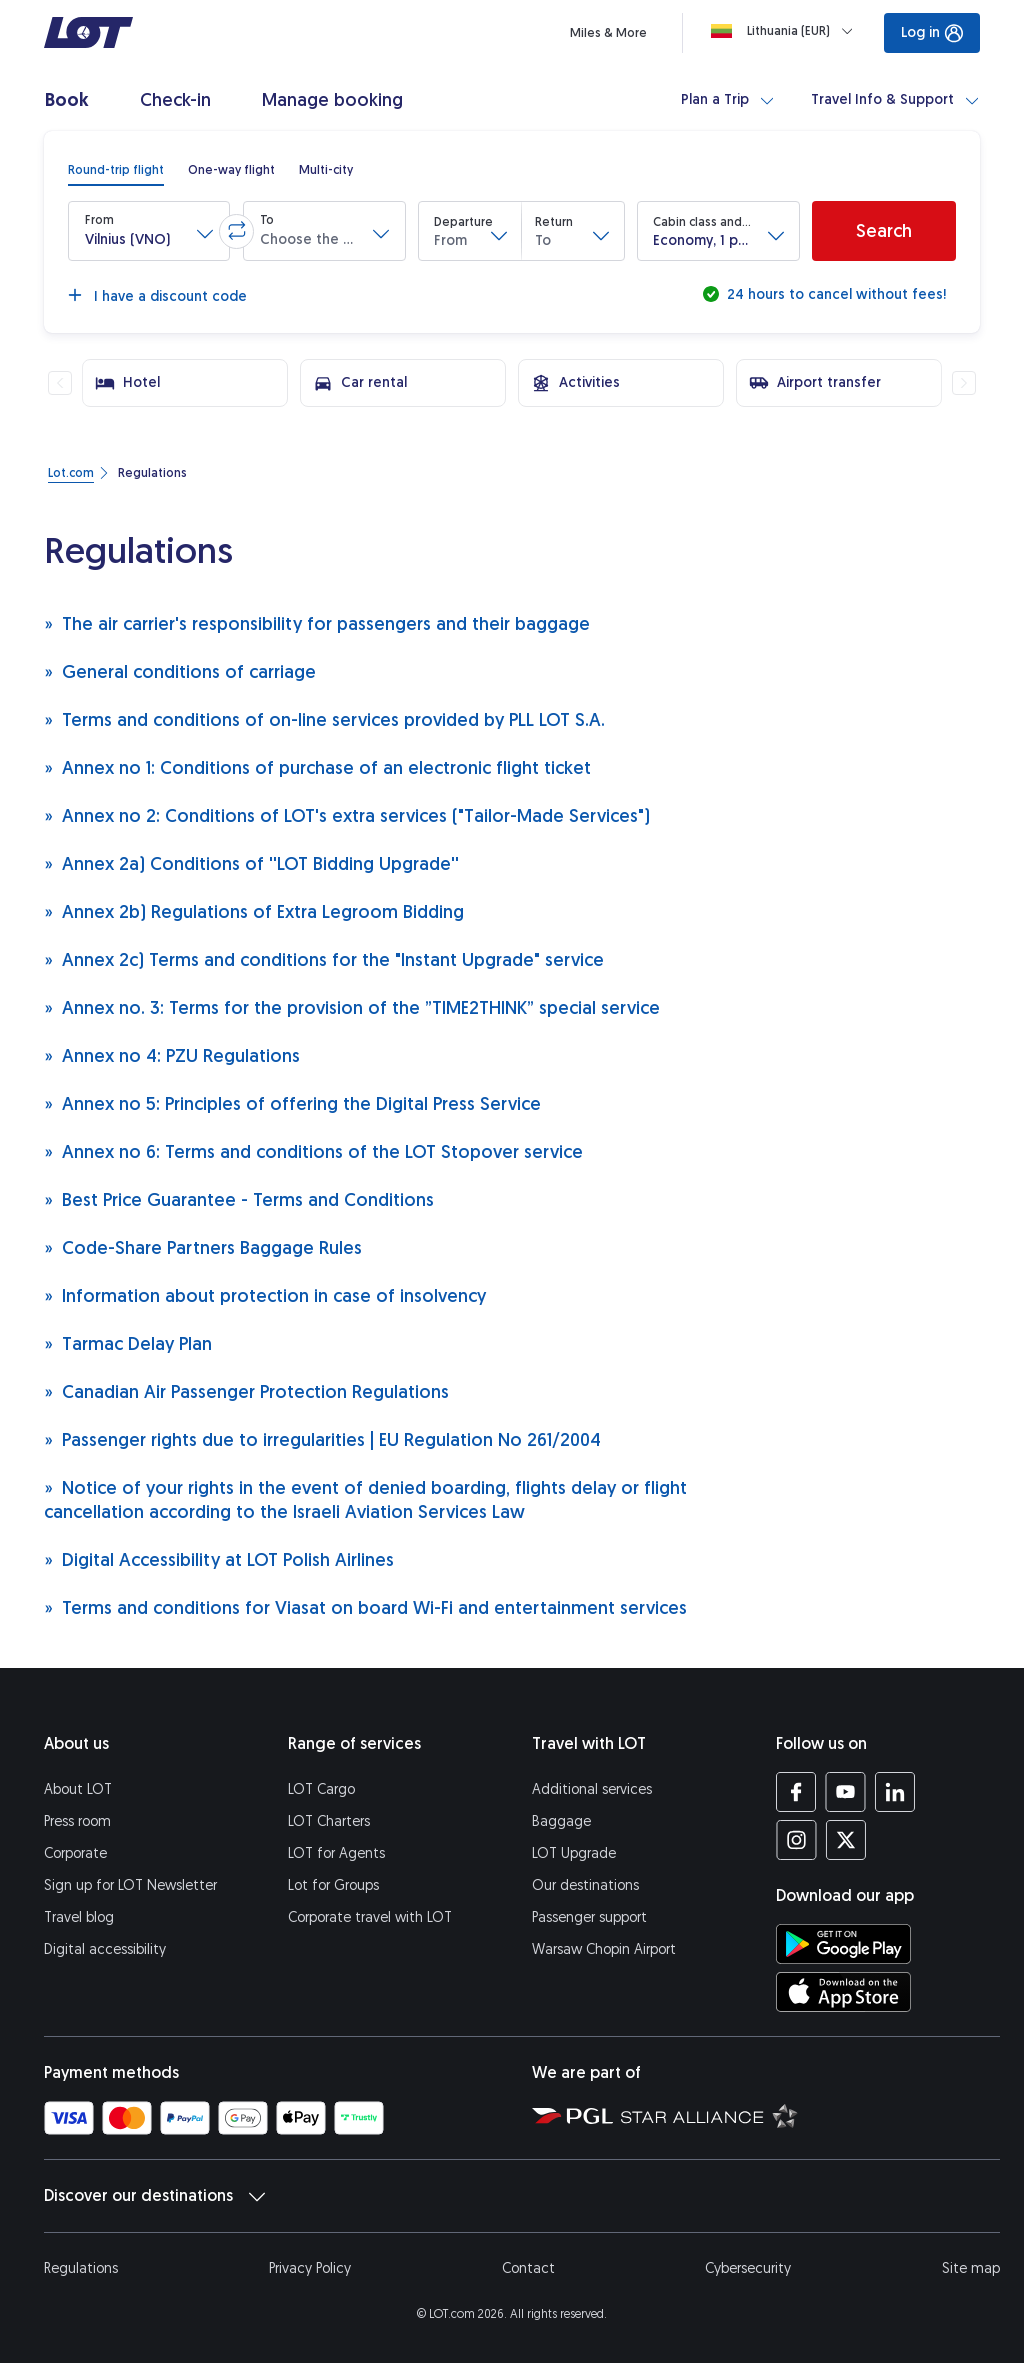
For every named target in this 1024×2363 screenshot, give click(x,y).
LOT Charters (329, 1821)
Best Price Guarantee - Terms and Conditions (239, 1199)
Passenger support (589, 1917)
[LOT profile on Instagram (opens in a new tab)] (796, 1840)
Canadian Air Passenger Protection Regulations (246, 1391)
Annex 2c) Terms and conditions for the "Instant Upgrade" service (324, 959)
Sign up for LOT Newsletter (130, 1885)
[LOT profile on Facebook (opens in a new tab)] (796, 1792)
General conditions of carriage (180, 671)
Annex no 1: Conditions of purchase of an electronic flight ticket (317, 767)
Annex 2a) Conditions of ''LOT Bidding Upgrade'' (251, 863)
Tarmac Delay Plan (128, 1343)
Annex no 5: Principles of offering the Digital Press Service (292, 1103)
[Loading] (786, 31)
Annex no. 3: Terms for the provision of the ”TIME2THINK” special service (352, 1007)
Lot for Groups (333, 1885)
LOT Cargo (321, 1789)
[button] (149, 231)
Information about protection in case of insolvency (265, 1295)
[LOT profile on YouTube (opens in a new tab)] (845, 1792)
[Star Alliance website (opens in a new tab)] (709, 2115)
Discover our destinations (154, 2196)
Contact (528, 2268)
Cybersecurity (748, 2268)
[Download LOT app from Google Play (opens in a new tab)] (843, 1944)
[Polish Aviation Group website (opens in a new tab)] (572, 2115)
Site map (971, 2268)
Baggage (561, 1821)
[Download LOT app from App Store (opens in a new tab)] (843, 1992)
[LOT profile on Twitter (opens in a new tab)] (845, 1840)
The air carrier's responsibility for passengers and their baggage (317, 623)
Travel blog (79, 1917)
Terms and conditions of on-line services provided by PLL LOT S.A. (324, 719)
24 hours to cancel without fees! (834, 294)
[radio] (116, 170)
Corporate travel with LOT (370, 1917)
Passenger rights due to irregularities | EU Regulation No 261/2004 (322, 1439)
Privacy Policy (310, 2268)
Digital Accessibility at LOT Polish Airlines (219, 1559)
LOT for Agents (336, 1853)
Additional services (592, 1789)
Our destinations (585, 1885)
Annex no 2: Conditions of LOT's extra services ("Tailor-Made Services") (347, 815)
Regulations (81, 2268)
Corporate (75, 1853)
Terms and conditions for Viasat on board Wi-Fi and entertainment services (365, 1607)
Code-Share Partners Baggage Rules (203, 1247)
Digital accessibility (105, 1949)
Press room (77, 1821)
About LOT (78, 1789)
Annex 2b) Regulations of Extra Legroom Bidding (254, 911)
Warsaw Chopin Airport (604, 1949)
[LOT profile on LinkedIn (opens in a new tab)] (894, 1792)
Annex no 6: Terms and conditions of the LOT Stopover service (313, 1151)
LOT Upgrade (574, 1853)
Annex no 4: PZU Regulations (172, 1055)
